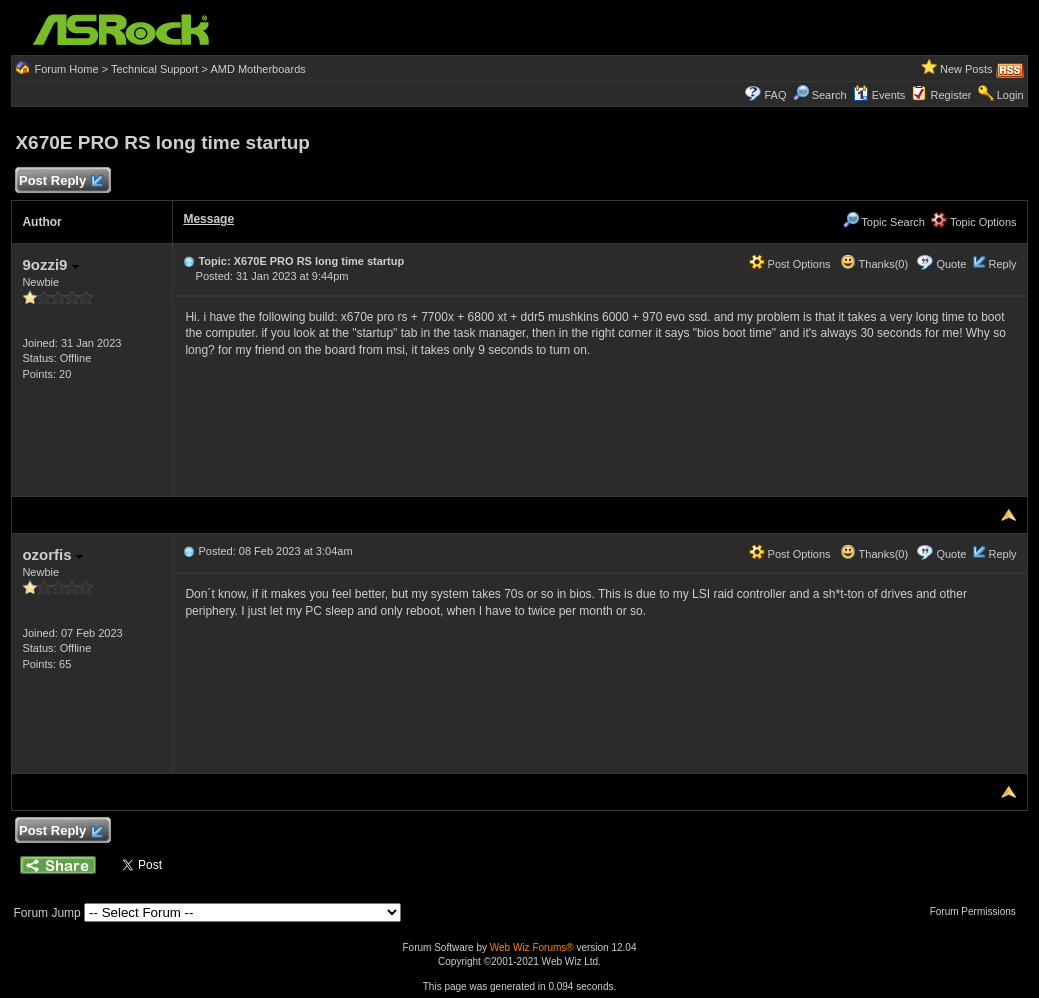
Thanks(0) (874, 264)
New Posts (966, 69)
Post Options (790, 264)
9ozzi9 (50, 264)
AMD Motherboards (257, 69)
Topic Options (974, 222)
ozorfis (52, 554)
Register (951, 95)
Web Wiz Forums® (532, 947)
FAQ (775, 95)
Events (879, 95)
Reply (1002, 264)
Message (208, 219)
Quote (951, 264)
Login (1010, 95)
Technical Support (154, 69)
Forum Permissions (978, 911)
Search (829, 95)
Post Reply (60, 181)
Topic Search (884, 222)
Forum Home (66, 69)
